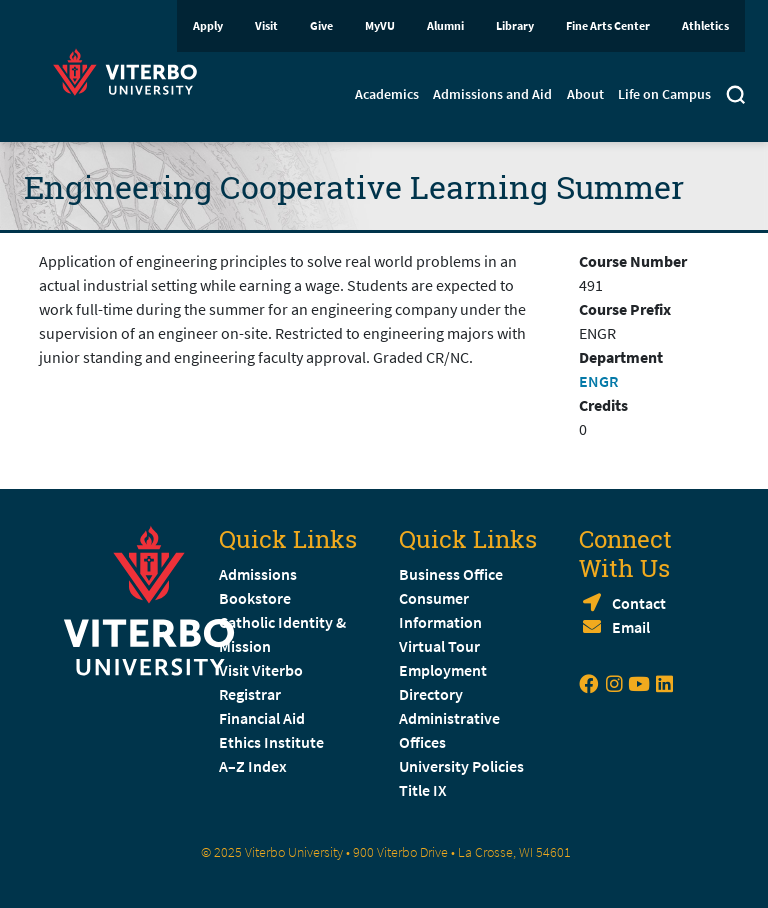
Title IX (423, 790)
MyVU (380, 25)
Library (515, 25)
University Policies (461, 766)
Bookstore (255, 598)
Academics (387, 94)
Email (631, 627)
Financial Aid (262, 718)
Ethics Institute (271, 742)
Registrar (250, 694)
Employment (443, 670)
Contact (639, 603)
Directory (432, 694)
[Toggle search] (735, 97)
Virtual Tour (439, 646)
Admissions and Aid (492, 94)
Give (321, 25)
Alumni (445, 25)
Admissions (258, 574)
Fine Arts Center (608, 25)
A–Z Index (253, 766)
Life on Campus (664, 94)
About (585, 94)
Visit (266, 25)
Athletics (705, 25)
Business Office (451, 574)
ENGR (598, 381)
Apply (208, 25)
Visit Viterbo (261, 670)
